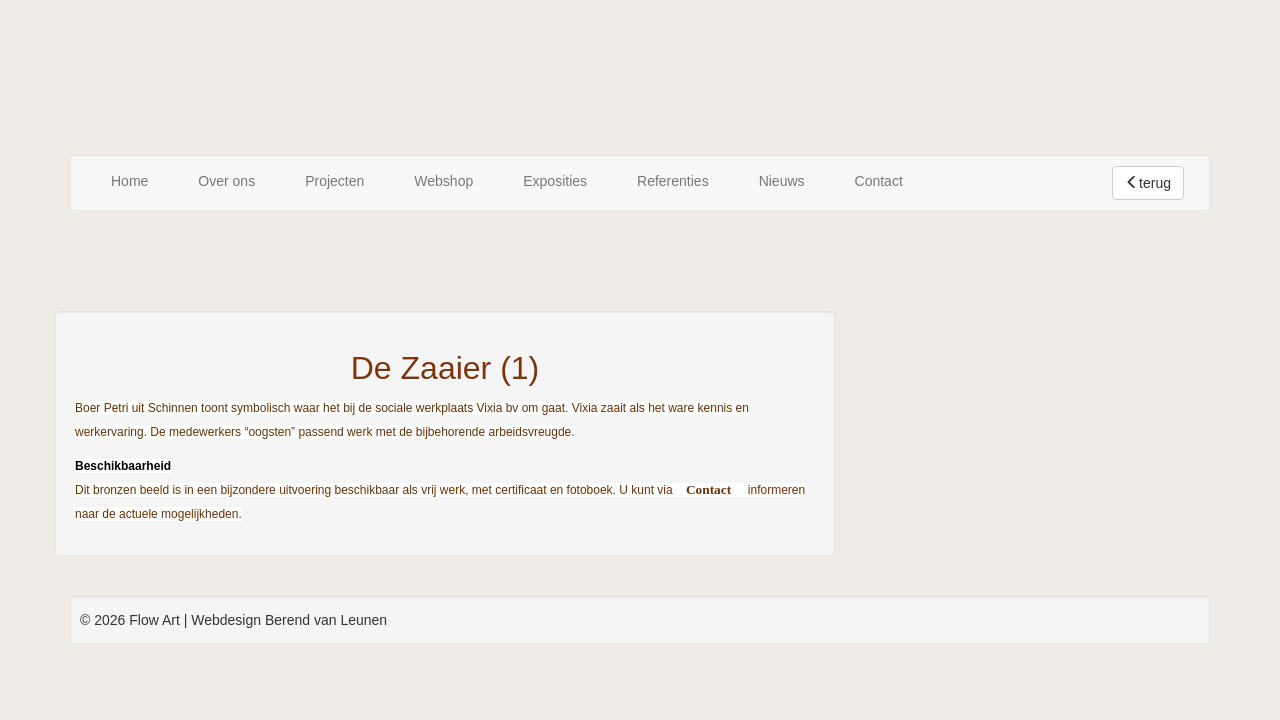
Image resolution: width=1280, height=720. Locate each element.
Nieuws (782, 181)
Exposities (555, 181)
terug (1148, 183)
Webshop (443, 181)
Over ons (226, 181)
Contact (879, 181)
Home (129, 181)
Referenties (673, 181)
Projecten (334, 181)
